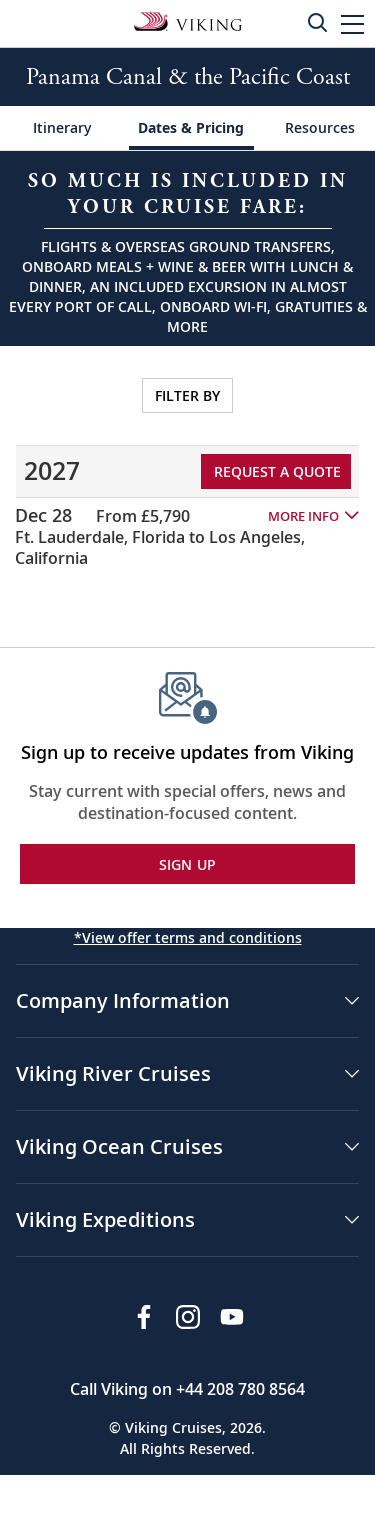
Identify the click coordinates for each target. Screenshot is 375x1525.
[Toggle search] (317, 22)
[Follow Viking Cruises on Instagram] (188, 1317)
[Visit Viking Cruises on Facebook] (144, 1317)
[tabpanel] (187, 469)
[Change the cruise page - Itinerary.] (62, 128)
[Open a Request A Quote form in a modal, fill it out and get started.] (187, 248)
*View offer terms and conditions (188, 937)
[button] (352, 23)
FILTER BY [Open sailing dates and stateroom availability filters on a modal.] (187, 395)
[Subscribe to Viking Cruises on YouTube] (232, 1317)
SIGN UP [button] (188, 864)
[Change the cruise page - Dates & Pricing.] (191, 128)
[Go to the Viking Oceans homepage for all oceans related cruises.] (188, 20)
